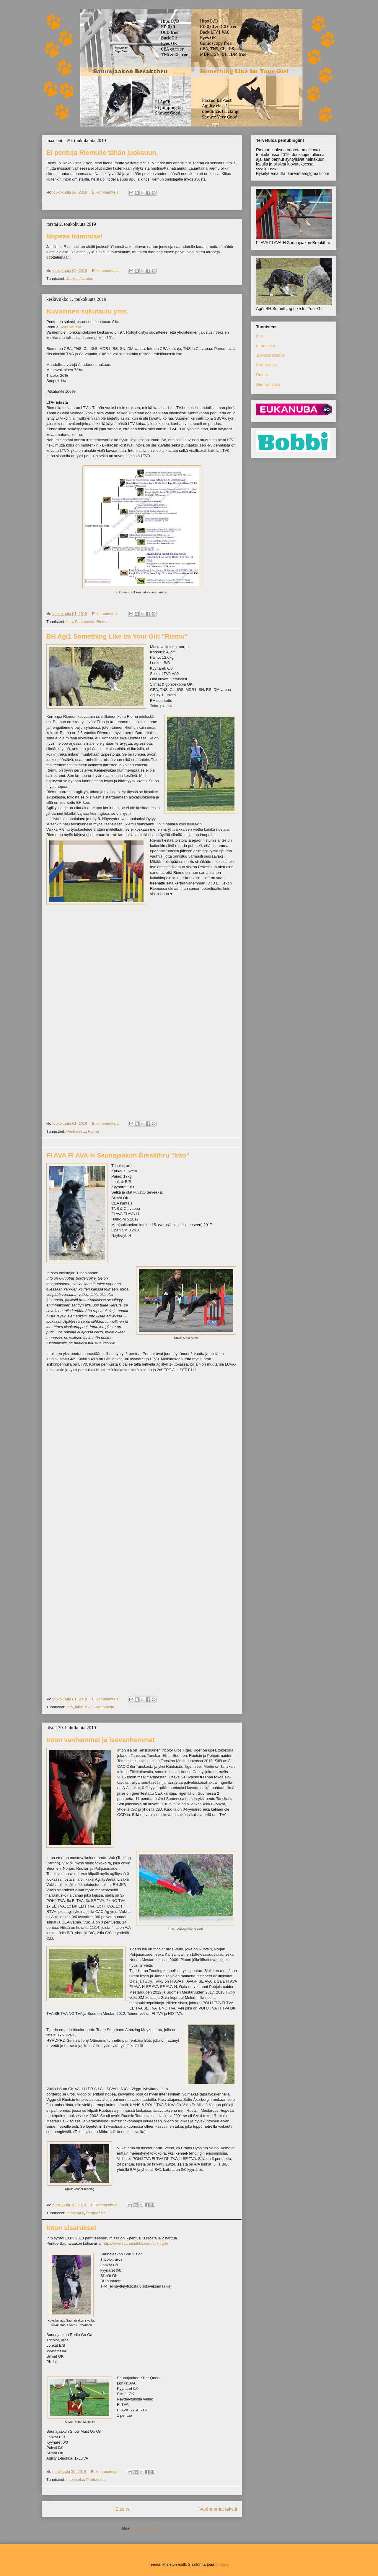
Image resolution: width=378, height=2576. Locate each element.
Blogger (221, 2564)
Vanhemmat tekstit (218, 2509)
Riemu (101, 621)
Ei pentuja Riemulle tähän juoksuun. (102, 152)
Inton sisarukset (71, 2227)
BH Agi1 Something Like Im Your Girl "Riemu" (117, 636)
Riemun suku (268, 384)
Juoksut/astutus (79, 278)
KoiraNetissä (71, 327)
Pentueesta (84, 621)
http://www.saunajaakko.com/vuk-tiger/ (135, 2243)
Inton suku (83, 1707)
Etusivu (122, 2509)
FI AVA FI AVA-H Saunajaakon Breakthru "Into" (117, 1155)
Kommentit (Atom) (146, 2528)
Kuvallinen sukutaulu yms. (87, 311)
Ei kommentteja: (106, 192)
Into (69, 621)
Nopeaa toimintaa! (74, 236)
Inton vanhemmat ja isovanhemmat (100, 1740)
